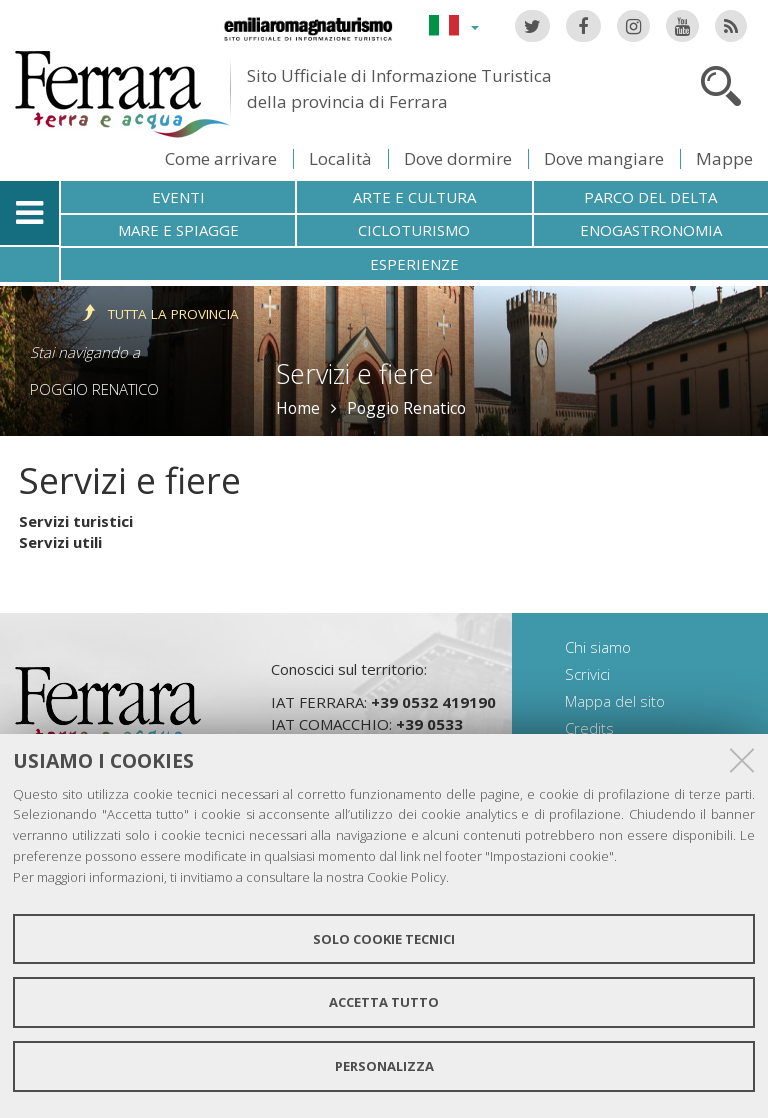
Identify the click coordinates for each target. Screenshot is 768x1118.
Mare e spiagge (178, 230)
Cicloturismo (414, 230)
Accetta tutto (384, 1002)
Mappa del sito (615, 701)
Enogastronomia (651, 230)
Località (340, 158)
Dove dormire (458, 158)
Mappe (724, 158)
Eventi (178, 197)
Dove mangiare (604, 158)
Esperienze (414, 264)
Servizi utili (60, 542)
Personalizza (384, 1066)
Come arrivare (221, 158)
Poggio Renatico (94, 389)
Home (298, 408)
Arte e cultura (414, 197)
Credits (589, 728)
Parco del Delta (650, 197)
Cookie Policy (406, 877)
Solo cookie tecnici (384, 939)
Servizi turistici (76, 521)
